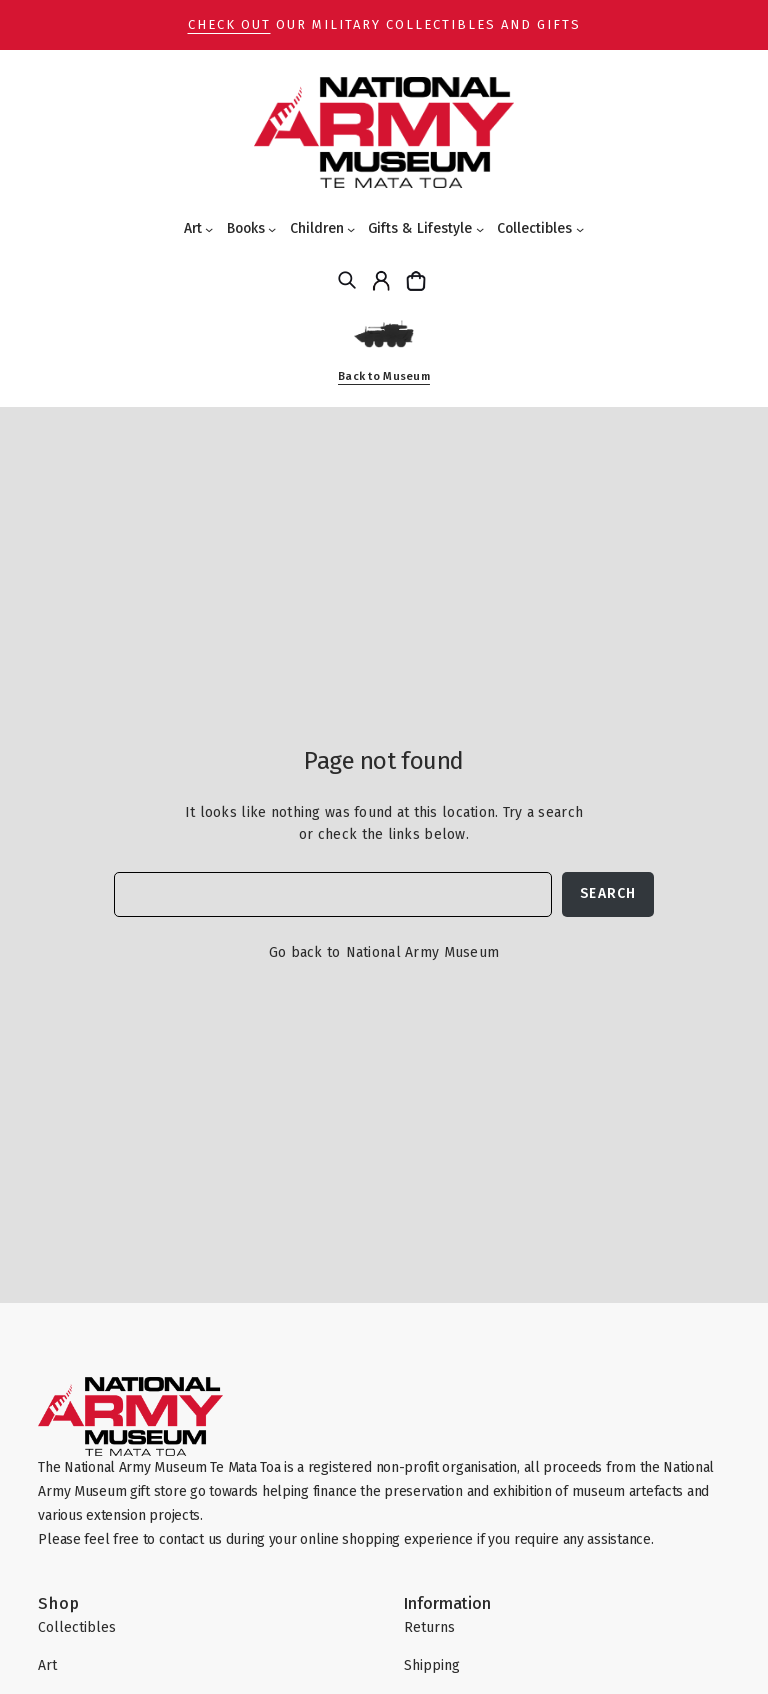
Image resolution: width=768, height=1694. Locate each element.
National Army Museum (423, 952)
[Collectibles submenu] (580, 229)
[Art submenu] (209, 229)
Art (193, 228)
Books (246, 228)
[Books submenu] (272, 229)
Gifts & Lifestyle (420, 228)
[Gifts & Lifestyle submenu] (480, 229)
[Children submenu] (351, 229)
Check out (229, 24)
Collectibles (534, 228)
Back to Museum (384, 376)
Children (317, 228)
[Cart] (418, 280)
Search (608, 893)
